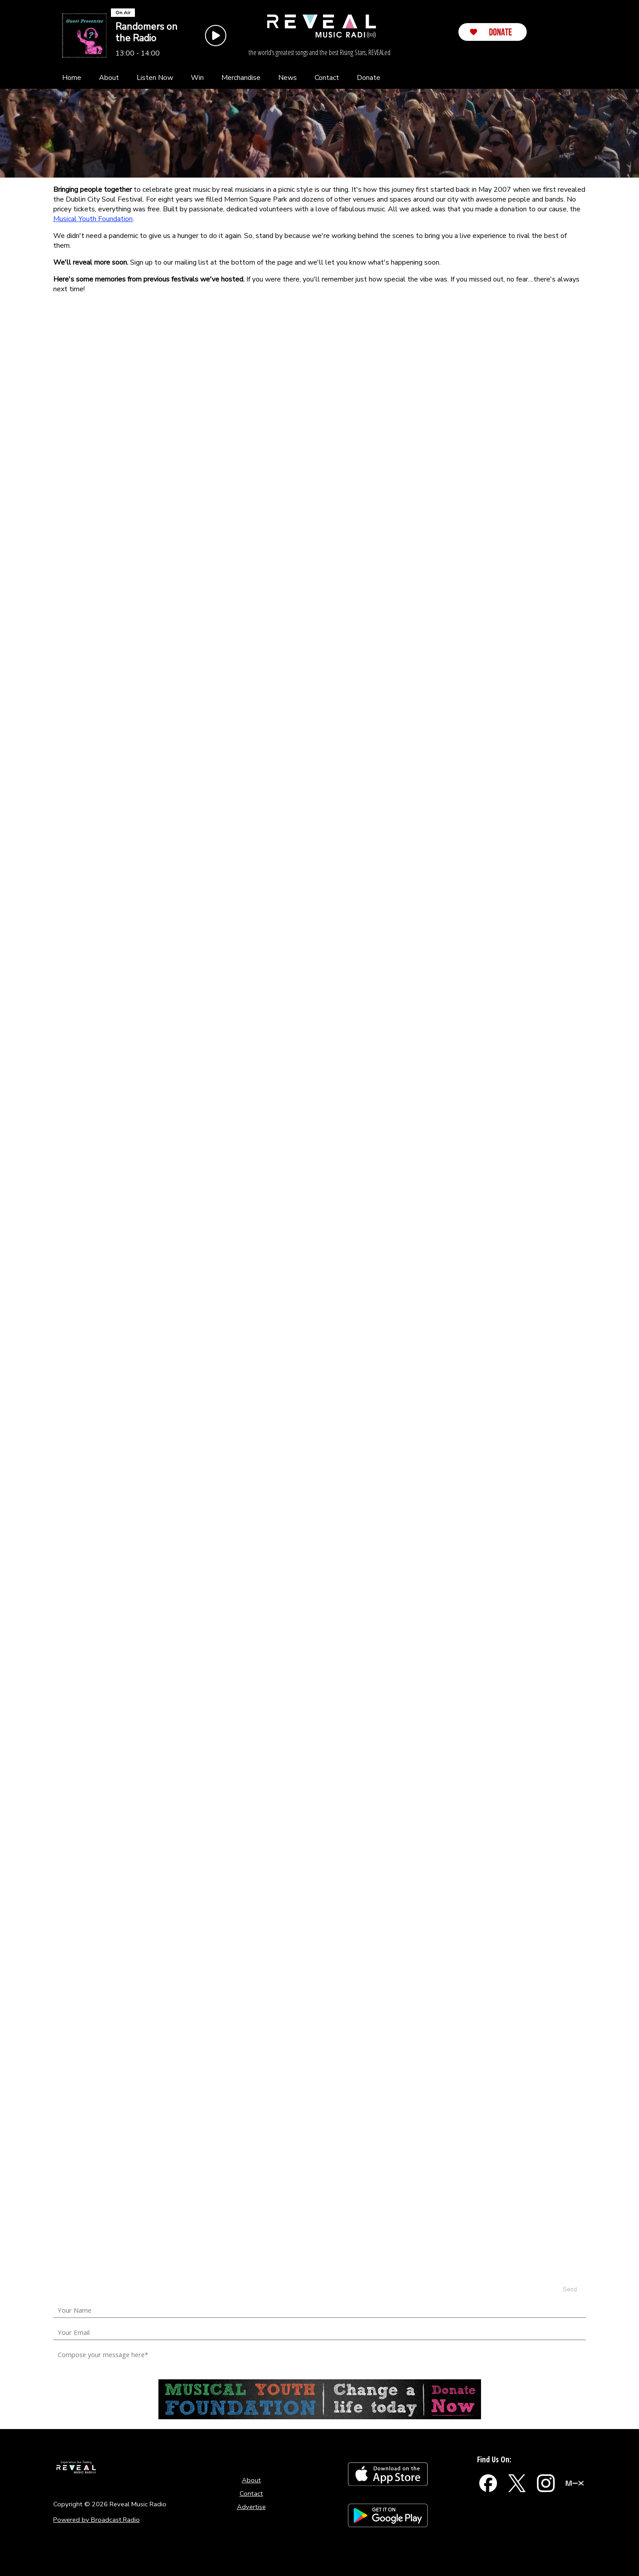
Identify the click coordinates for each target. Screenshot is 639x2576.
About (251, 2480)
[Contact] (327, 78)
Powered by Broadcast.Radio (96, 2519)
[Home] (71, 78)
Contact (251, 2493)
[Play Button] (215, 35)
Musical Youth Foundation (93, 219)
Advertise (251, 2506)
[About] (109, 78)
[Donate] (368, 78)
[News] (287, 78)
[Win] (197, 78)
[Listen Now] (155, 78)
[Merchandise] (241, 78)
